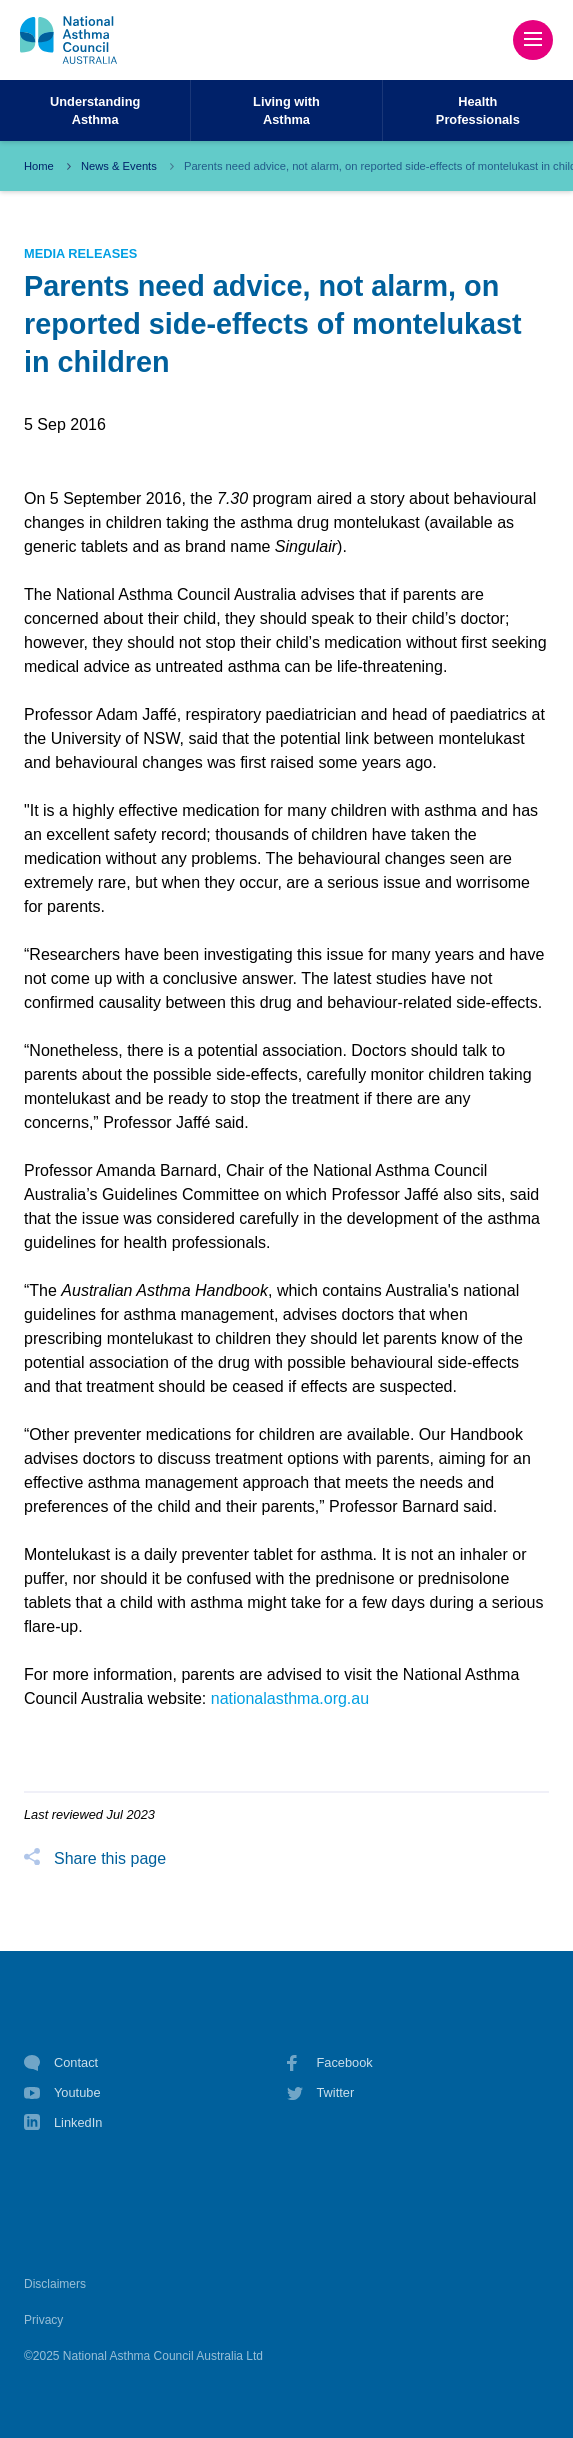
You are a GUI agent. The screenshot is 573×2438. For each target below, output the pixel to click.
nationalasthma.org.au (290, 1698)
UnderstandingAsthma (95, 110)
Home (39, 166)
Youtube (62, 2093)
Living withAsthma (286, 110)
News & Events (119, 166)
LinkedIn (63, 2124)
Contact (61, 2063)
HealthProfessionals (478, 110)
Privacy (43, 2320)
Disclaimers (55, 2284)
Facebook (330, 2063)
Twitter (321, 2093)
